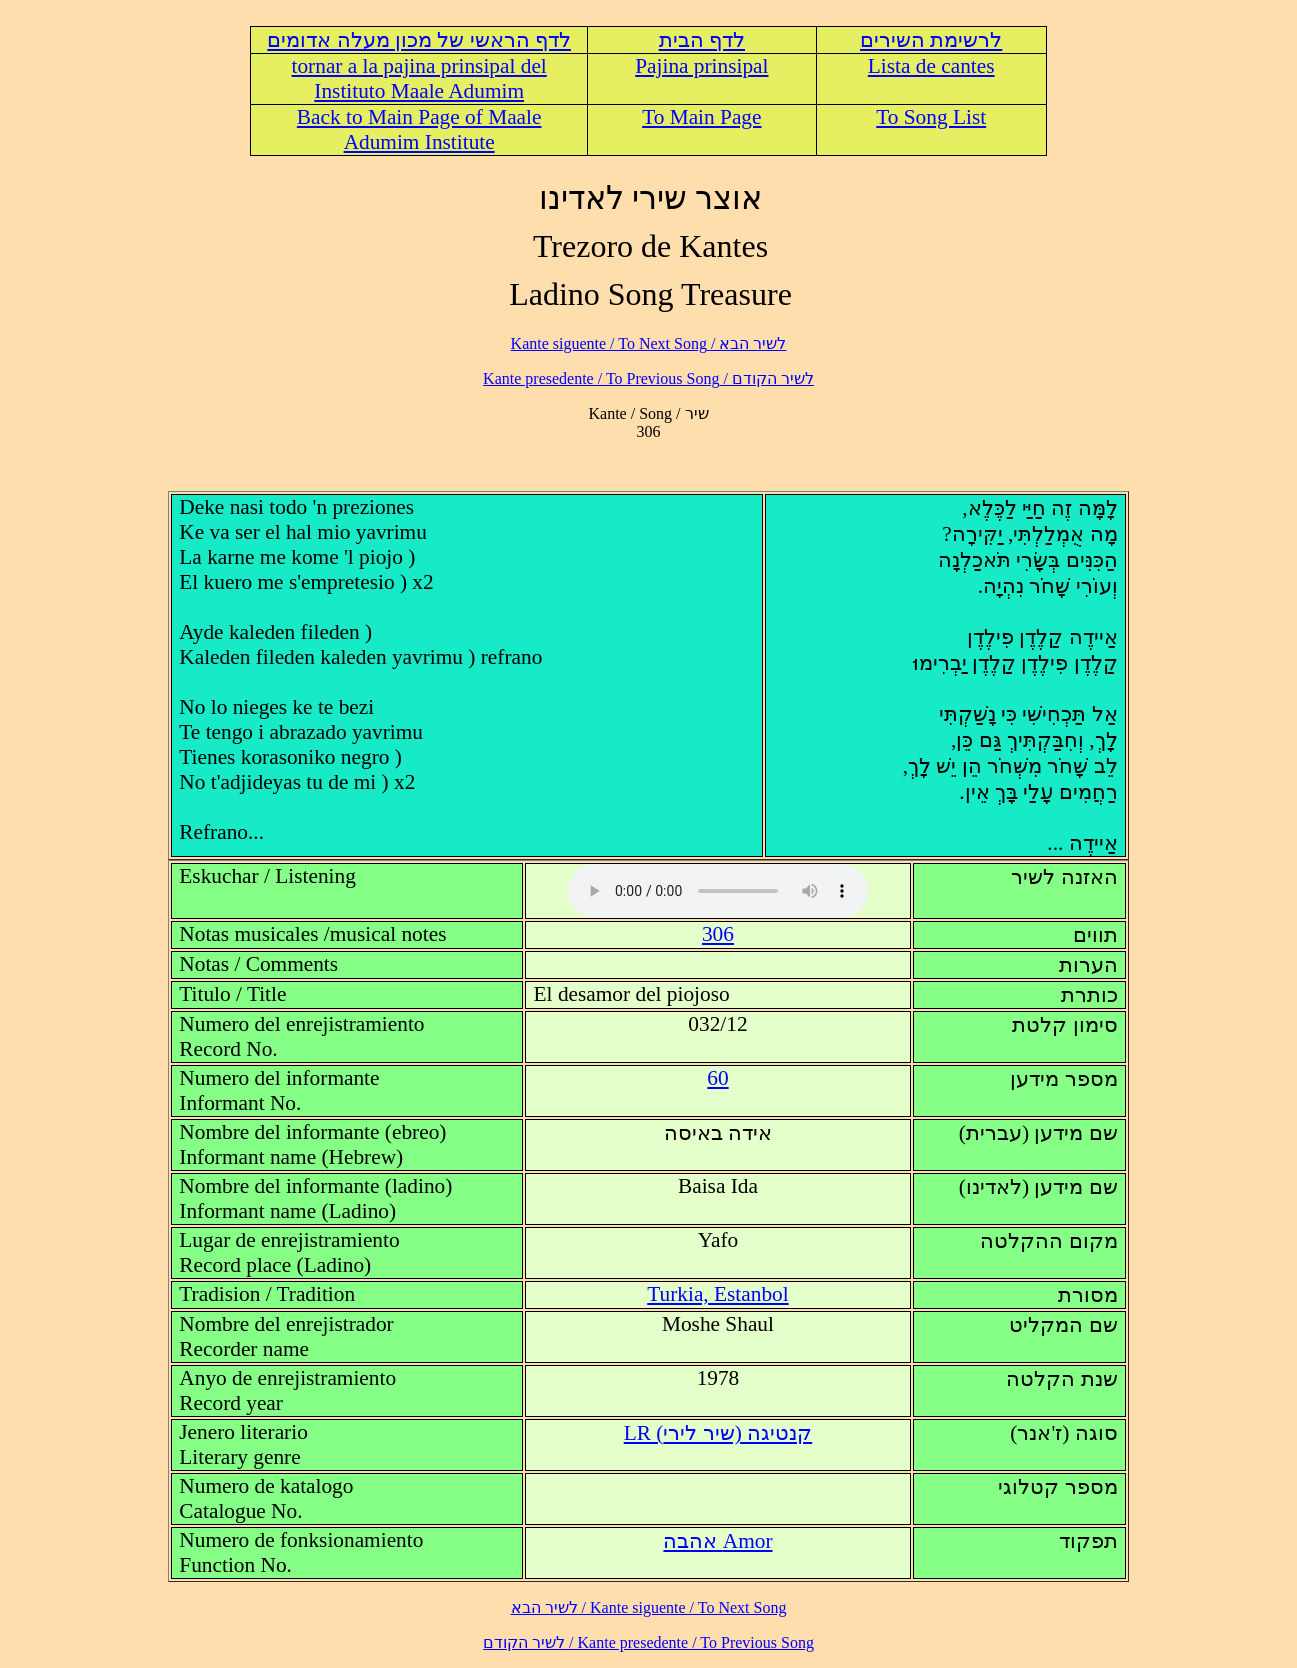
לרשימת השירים (931, 40)
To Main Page (701, 117)
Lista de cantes (931, 66)
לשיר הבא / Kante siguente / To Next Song (649, 343)
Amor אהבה (717, 1541)
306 (718, 934)
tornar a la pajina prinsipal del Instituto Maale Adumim (419, 78)
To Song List (931, 117)
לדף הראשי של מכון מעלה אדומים (419, 40)
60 (717, 1078)
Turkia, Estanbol (717, 1294)
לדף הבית (702, 40)
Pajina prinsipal (701, 66)
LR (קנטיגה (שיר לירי (718, 1433)
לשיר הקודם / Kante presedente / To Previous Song (648, 378)
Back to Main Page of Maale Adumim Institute (419, 129)
